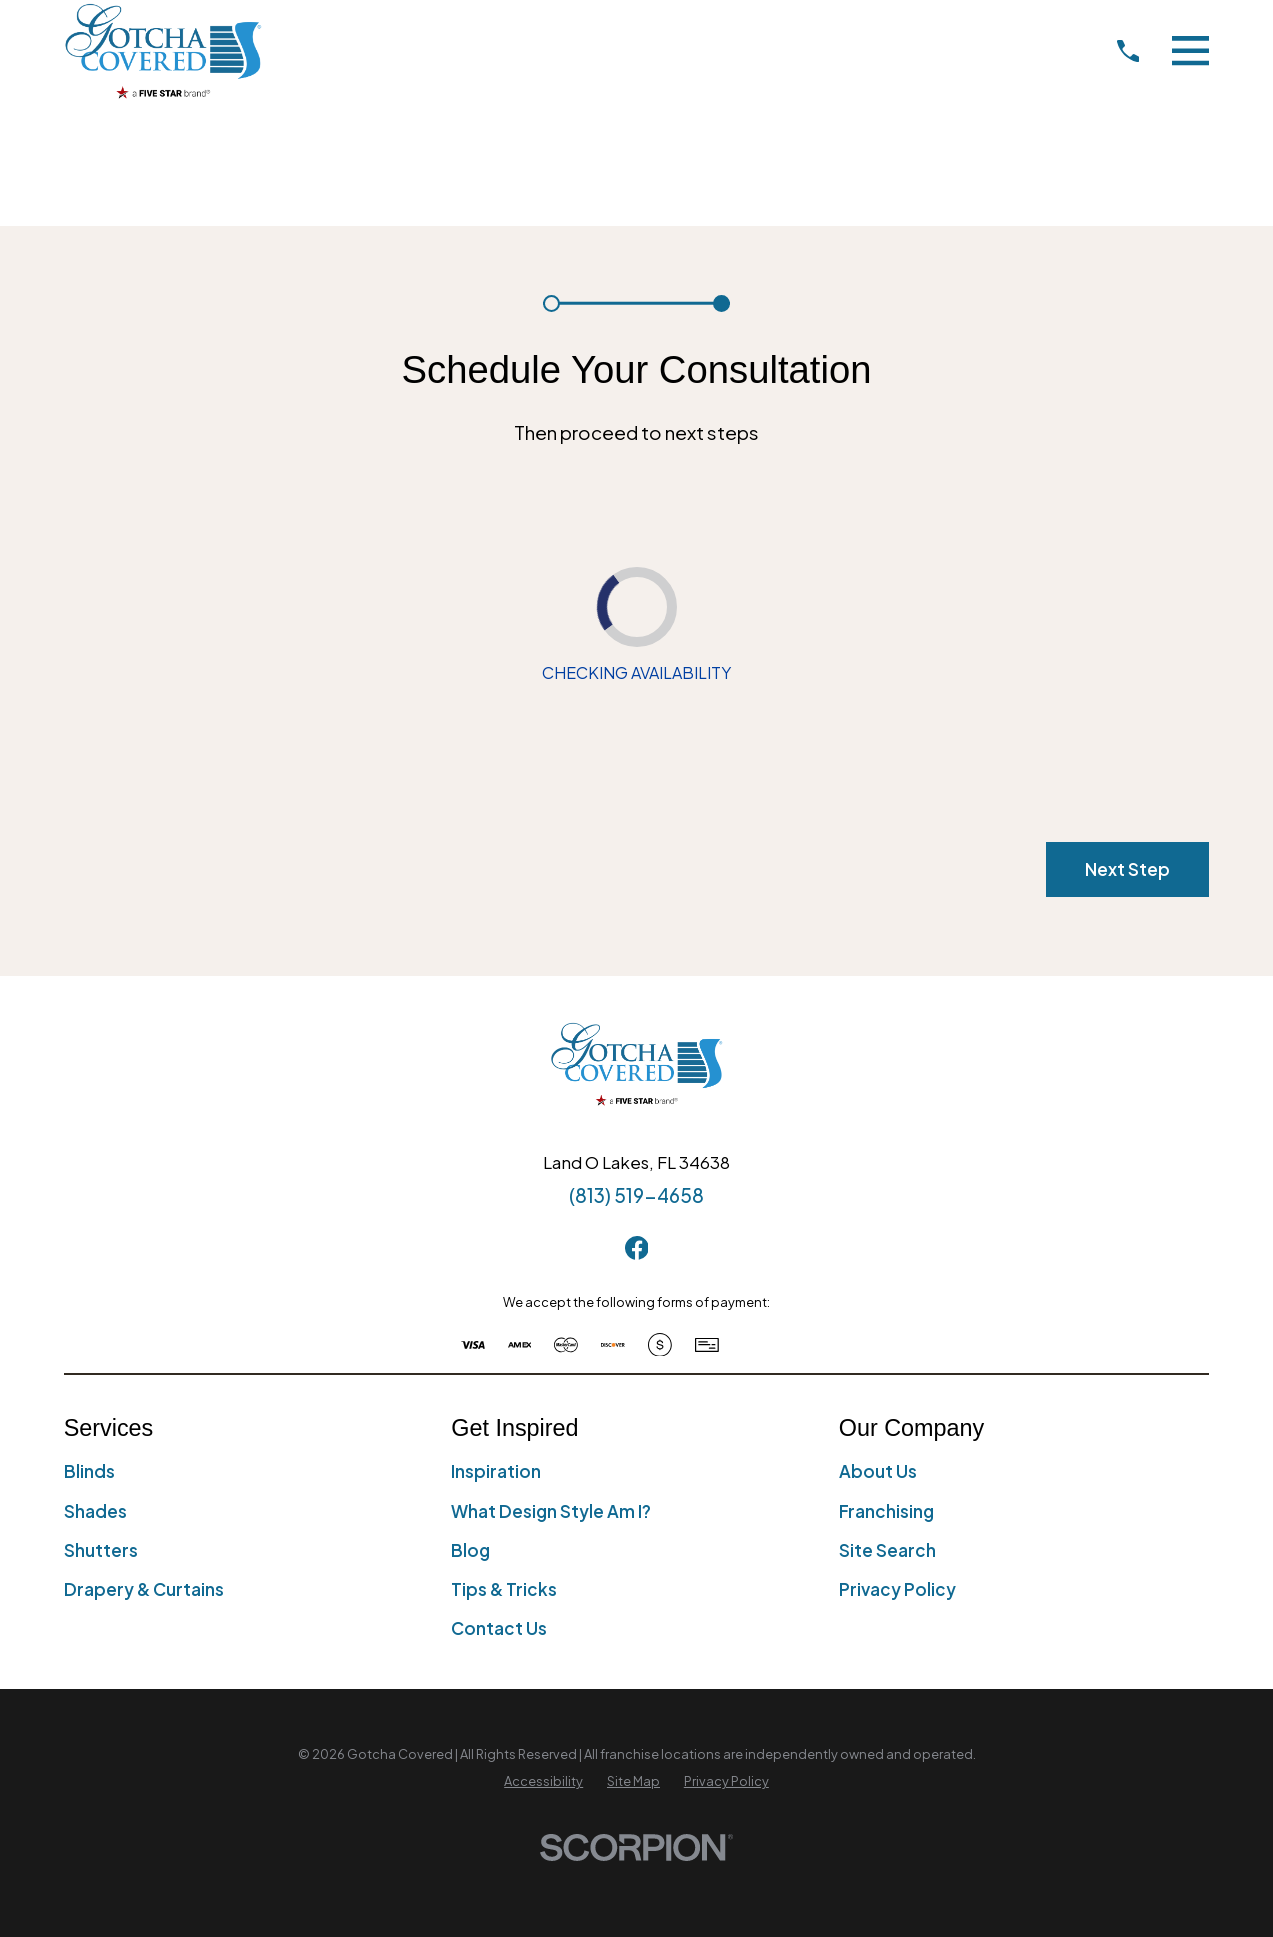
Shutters (101, 1550)
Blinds (89, 1471)
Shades (95, 1511)
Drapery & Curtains (144, 1589)
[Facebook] (637, 1248)
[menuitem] (543, 1782)
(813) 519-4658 (636, 1195)
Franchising (886, 1511)
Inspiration (496, 1471)
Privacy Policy (897, 1589)
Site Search (887, 1550)
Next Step (1127, 869)
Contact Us (499, 1628)
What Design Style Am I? (551, 1511)
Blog (470, 1550)
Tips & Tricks (504, 1589)
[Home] (163, 50)
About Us (878, 1471)
